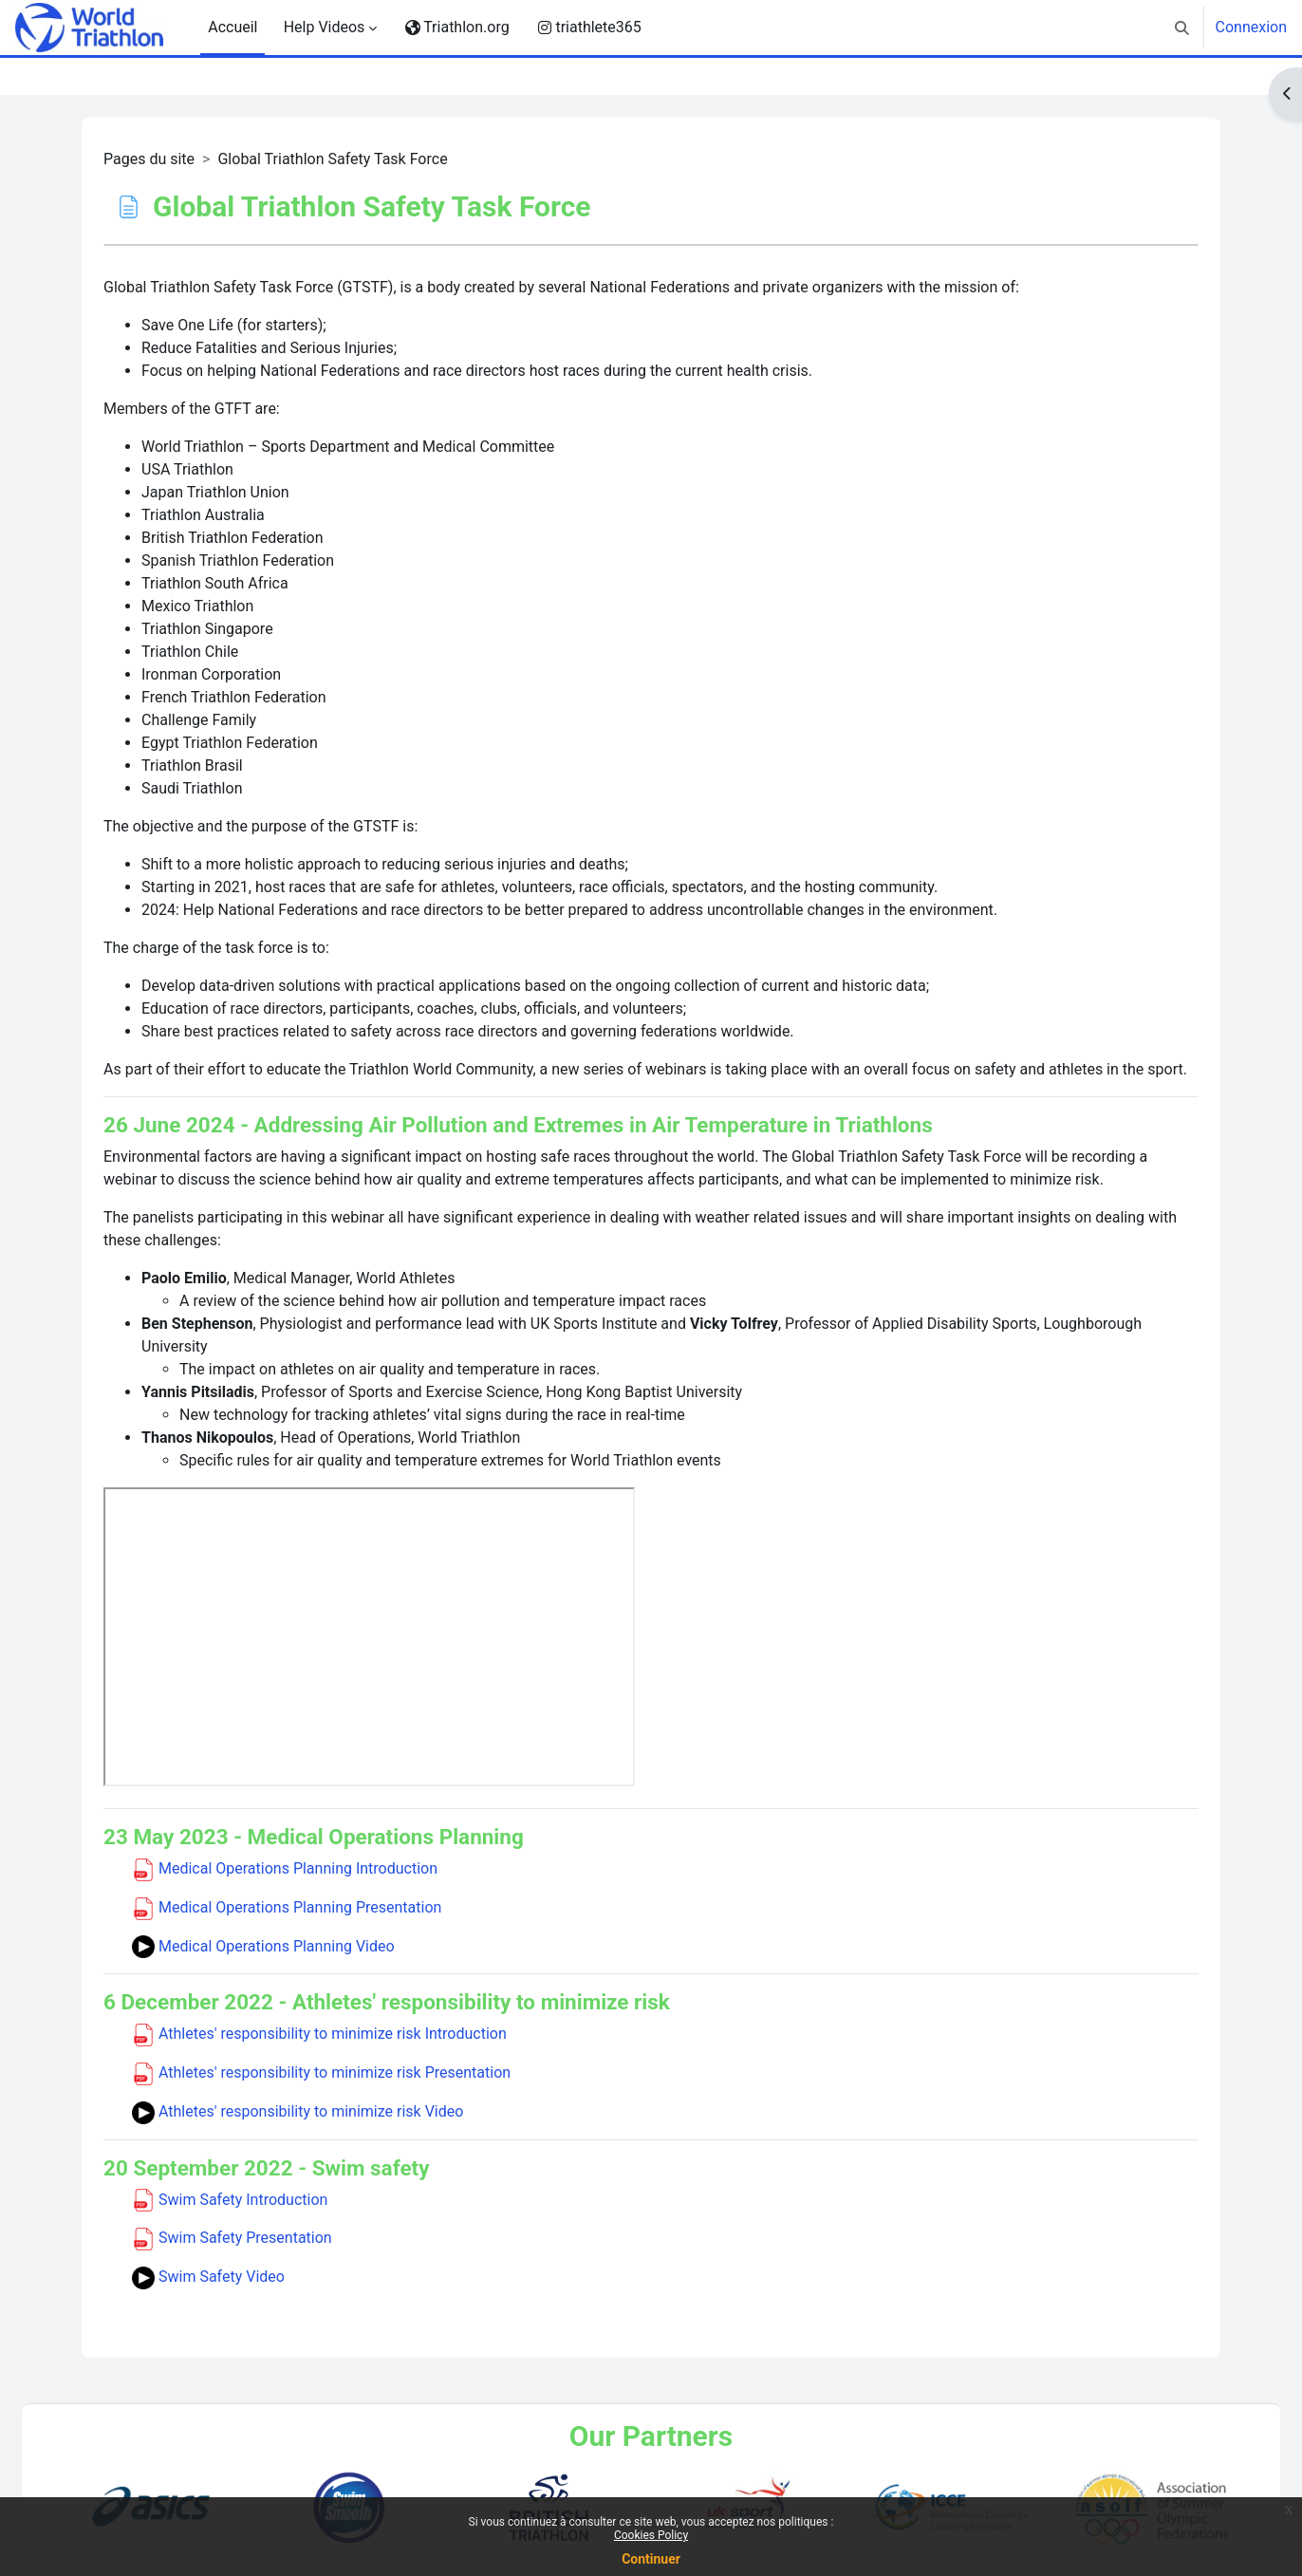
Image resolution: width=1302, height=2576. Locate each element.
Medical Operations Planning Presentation (286, 1907)
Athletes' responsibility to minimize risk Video (297, 2111)
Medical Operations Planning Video (263, 1946)
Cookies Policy (651, 2535)
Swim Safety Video (208, 2277)
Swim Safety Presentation (232, 2238)
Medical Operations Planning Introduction (284, 1868)
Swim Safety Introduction (229, 2200)
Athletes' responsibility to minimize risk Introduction (319, 2034)
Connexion (1251, 27)
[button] (1182, 27)
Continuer (651, 2559)
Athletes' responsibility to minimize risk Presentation (321, 2072)
